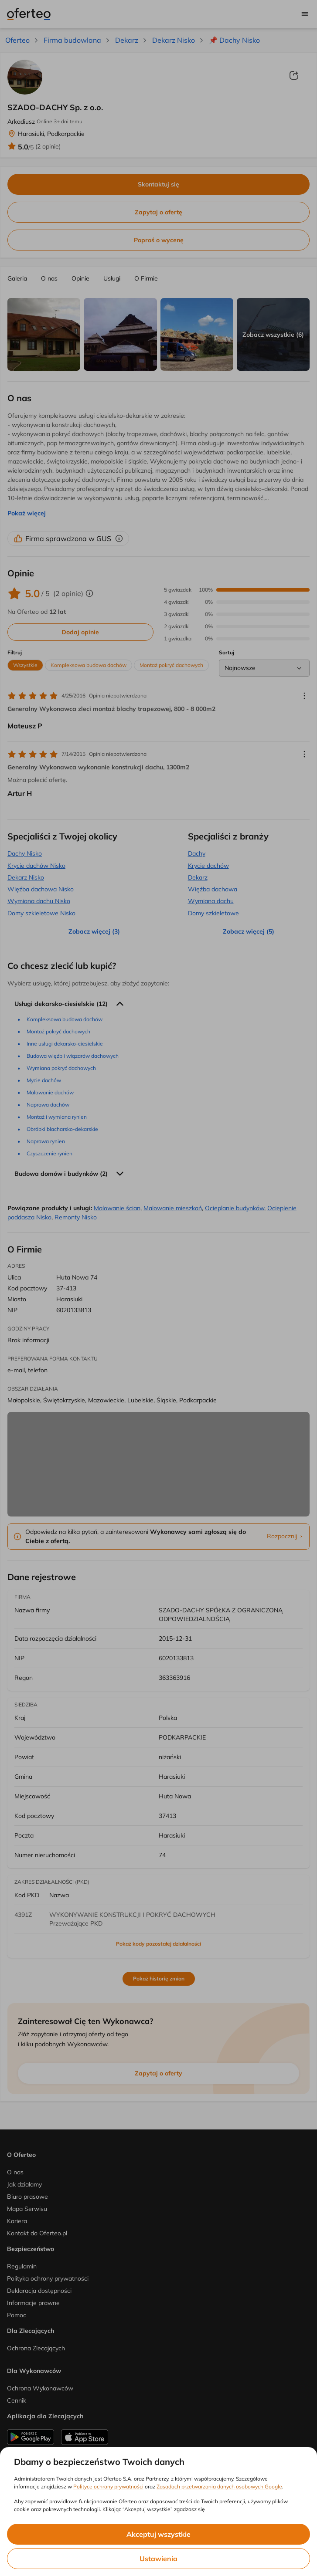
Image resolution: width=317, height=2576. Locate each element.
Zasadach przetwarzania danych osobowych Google (219, 2486)
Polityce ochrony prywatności (108, 2486)
